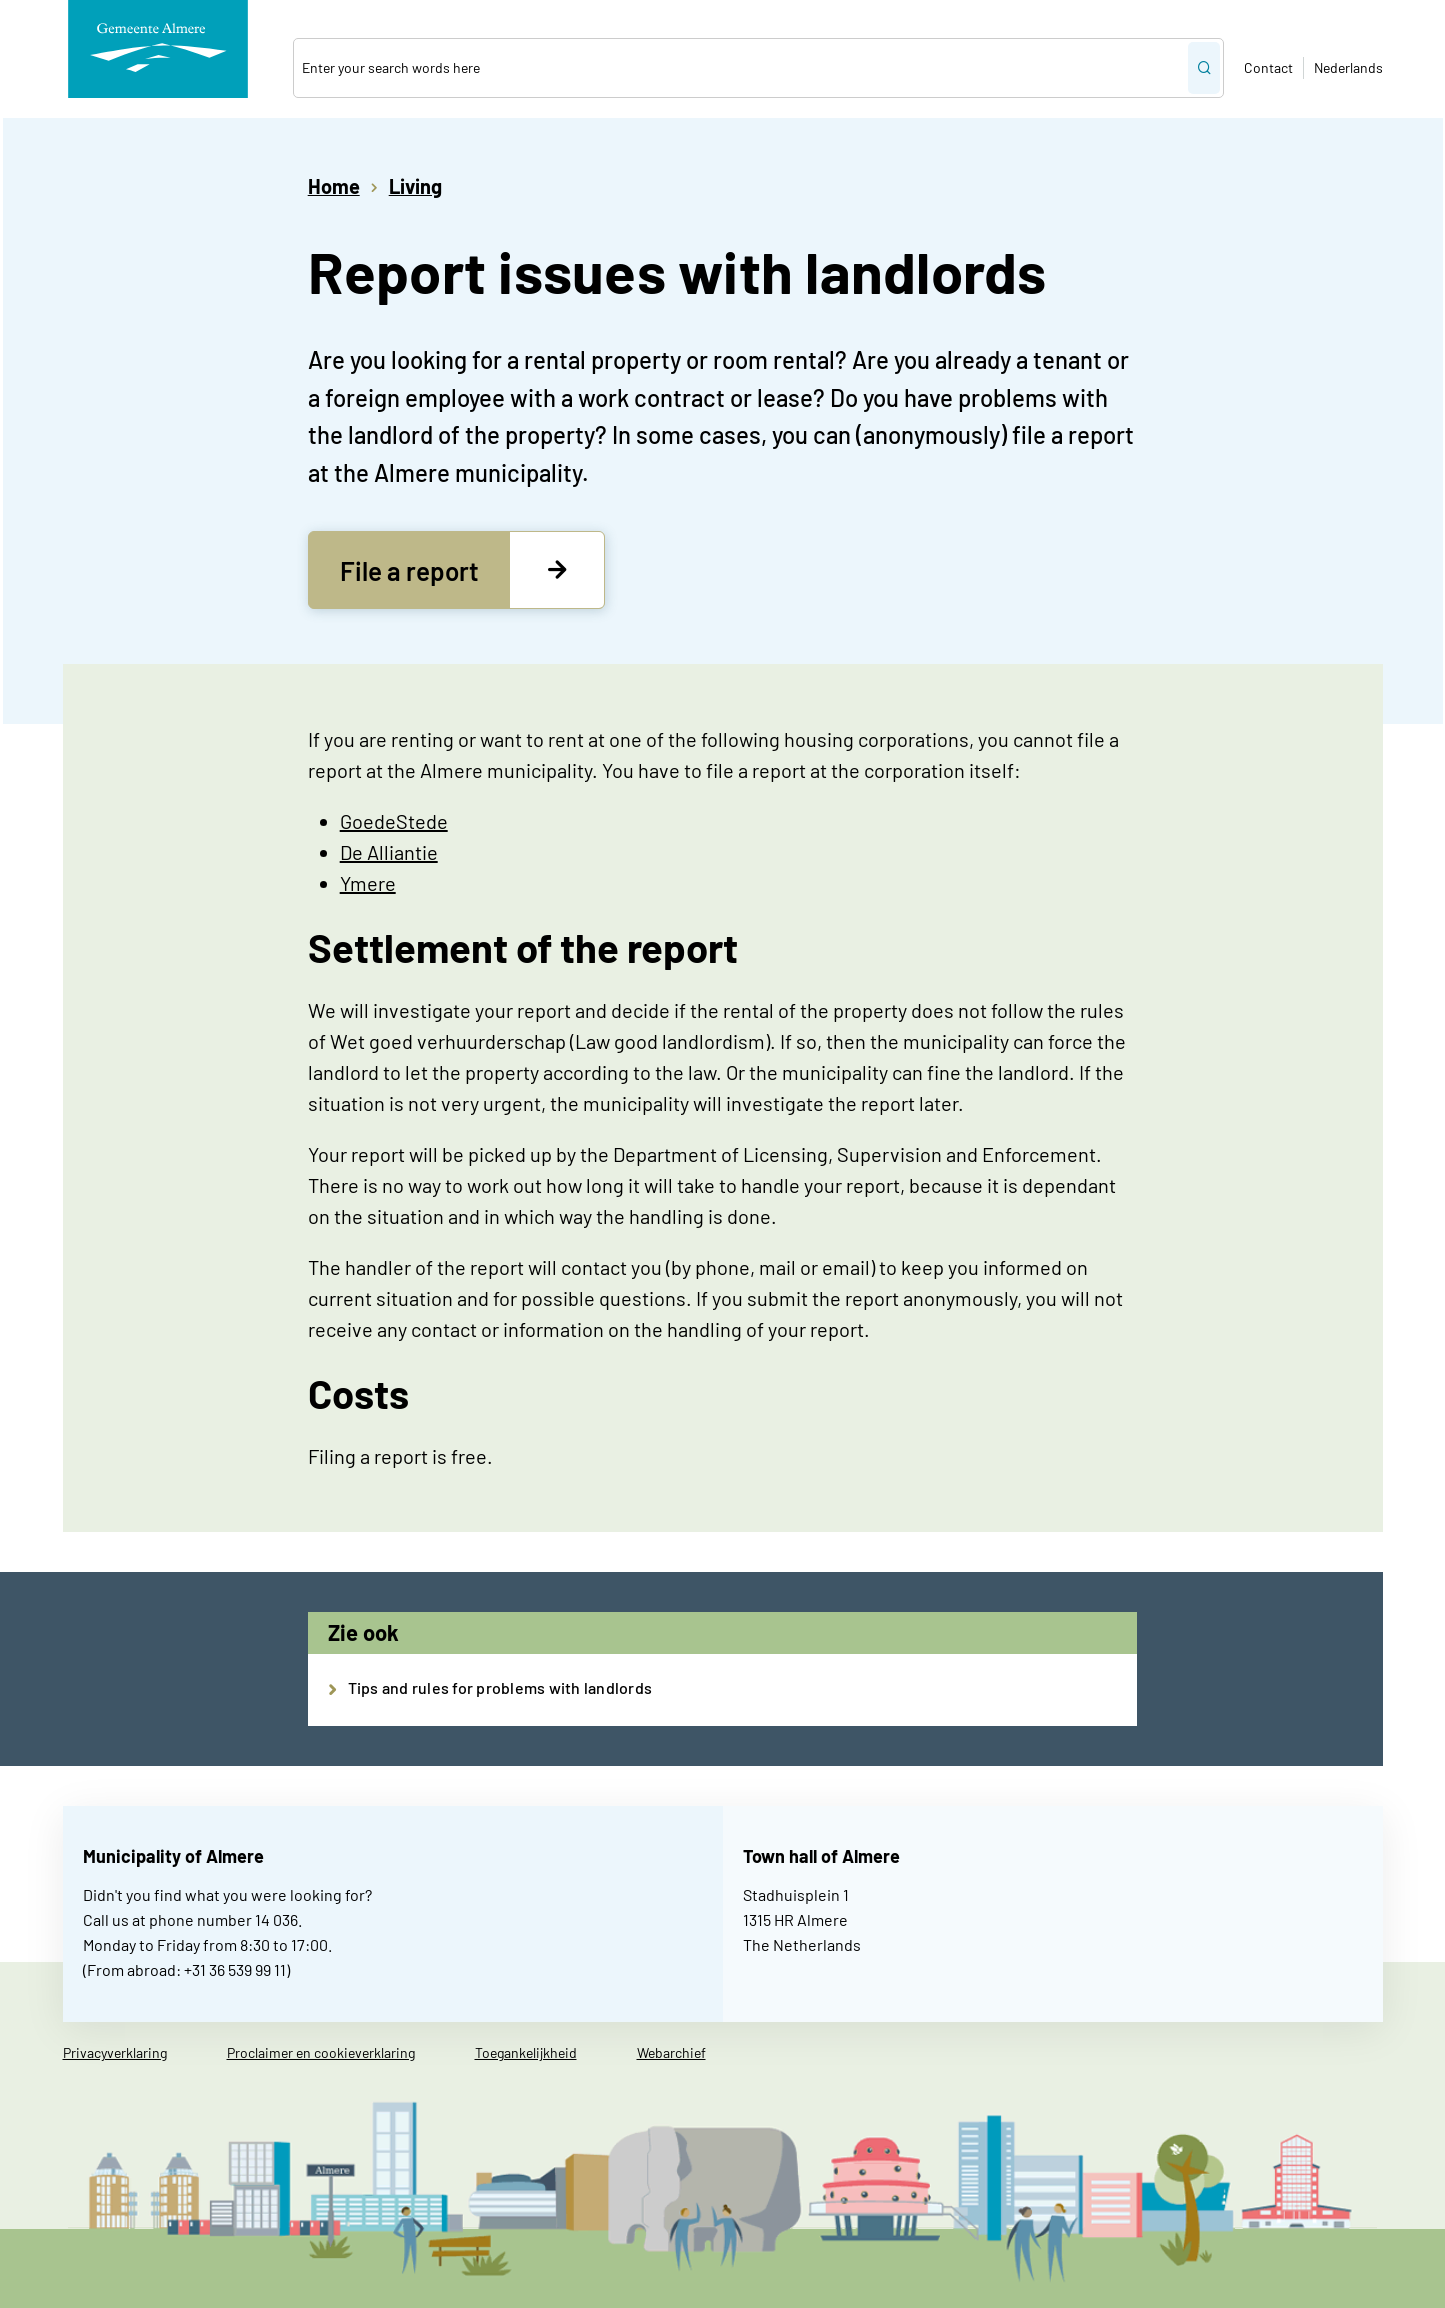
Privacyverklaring (115, 2052)
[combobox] (740, 68)
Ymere (368, 883)
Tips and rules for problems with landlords (500, 1687)
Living (415, 186)
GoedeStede (394, 821)
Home (334, 186)
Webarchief (671, 2052)
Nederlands (1348, 67)
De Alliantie (389, 852)
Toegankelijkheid (526, 2052)
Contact (1268, 67)
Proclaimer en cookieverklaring (321, 2052)
